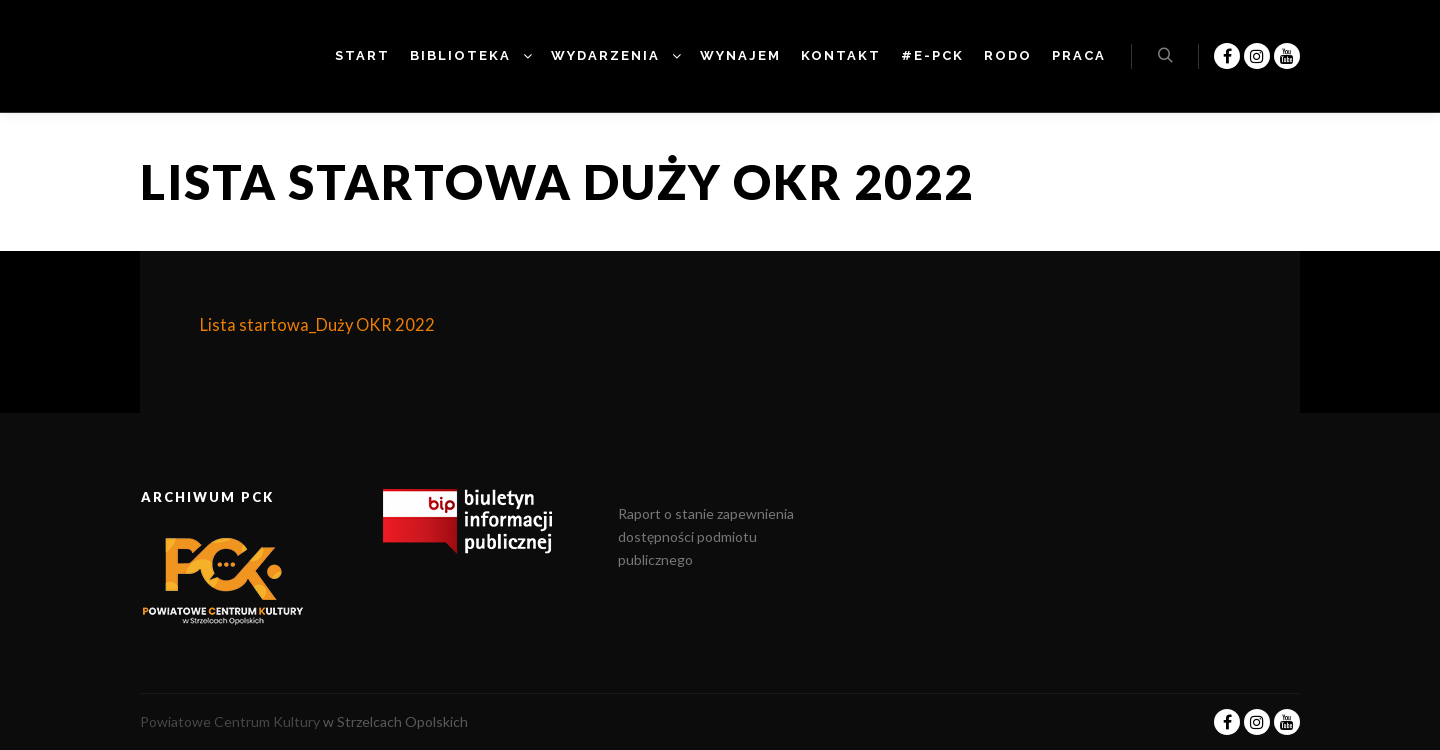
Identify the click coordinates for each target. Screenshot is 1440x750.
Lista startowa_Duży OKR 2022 (317, 325)
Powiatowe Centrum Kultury (230, 721)
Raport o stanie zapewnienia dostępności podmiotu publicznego (706, 537)
